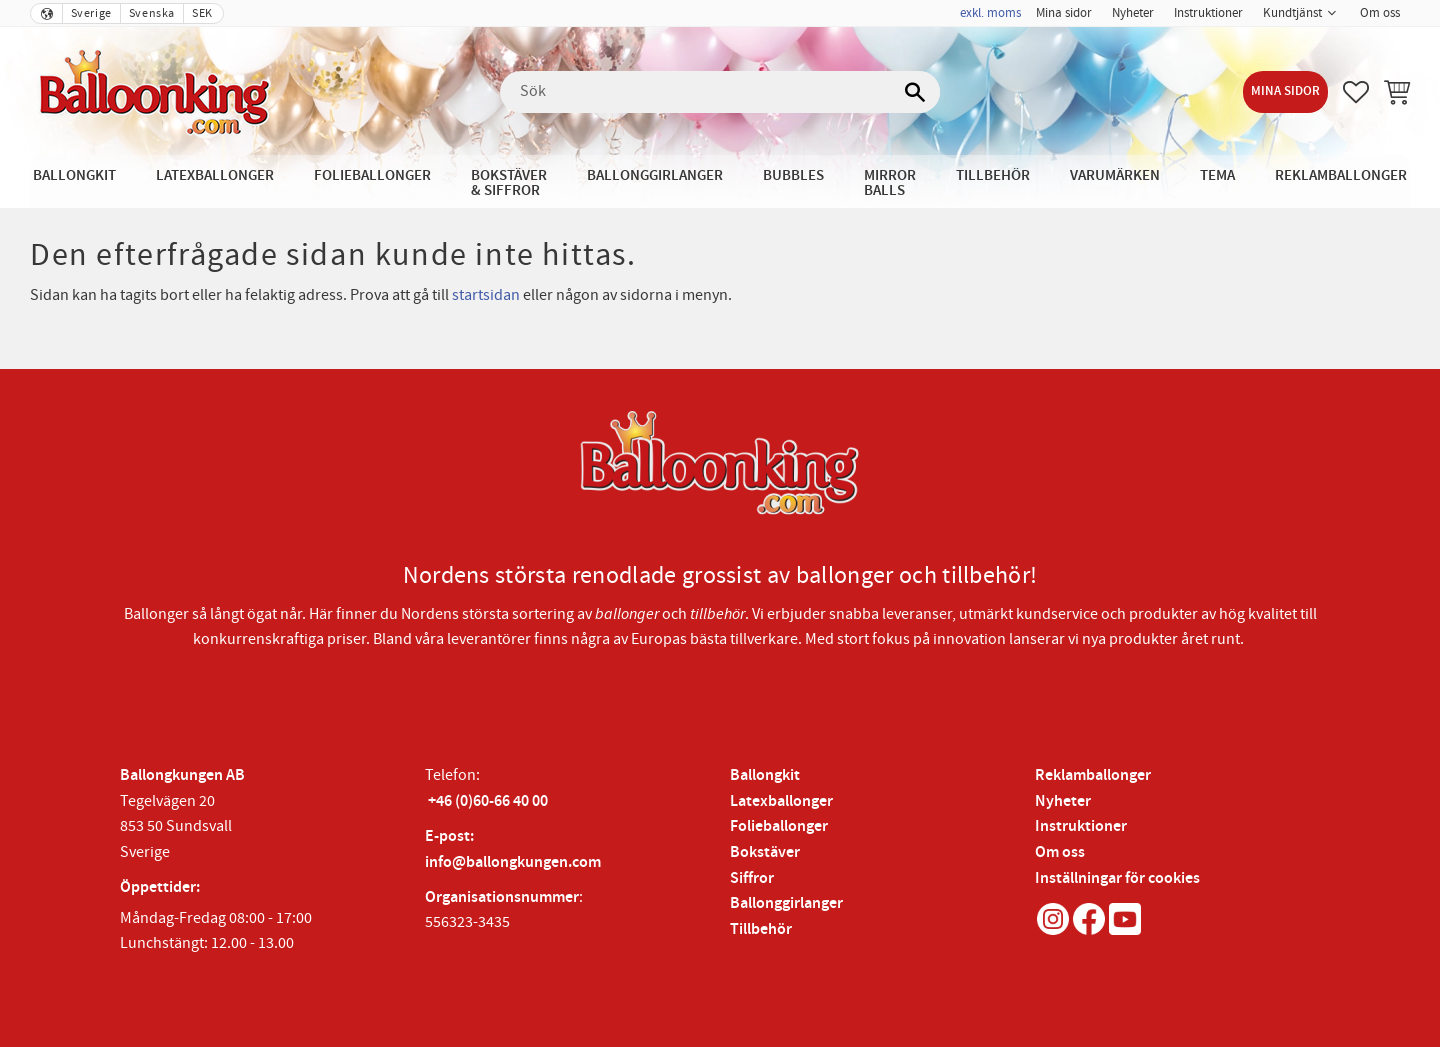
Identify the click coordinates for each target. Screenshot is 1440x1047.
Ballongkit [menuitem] (74, 175)
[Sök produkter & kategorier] (720, 92)
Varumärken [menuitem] (1115, 175)
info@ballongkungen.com (513, 862)
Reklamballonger (1093, 775)
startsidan (486, 295)
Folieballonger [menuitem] (372, 175)
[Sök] (915, 92)
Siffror (752, 878)
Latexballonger (781, 801)
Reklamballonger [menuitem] (1341, 175)
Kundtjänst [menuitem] (1292, 13)
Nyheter (1063, 801)
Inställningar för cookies (1117, 878)
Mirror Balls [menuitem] (890, 183)
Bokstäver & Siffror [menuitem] (509, 183)
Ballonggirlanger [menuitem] (655, 175)
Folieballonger (779, 826)
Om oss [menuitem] (1380, 13)
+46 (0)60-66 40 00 (488, 801)
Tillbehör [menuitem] (993, 175)
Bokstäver (765, 852)
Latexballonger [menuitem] (215, 175)
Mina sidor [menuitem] (1064, 13)
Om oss (1060, 852)
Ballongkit (765, 775)
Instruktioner (1081, 826)
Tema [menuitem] (1217, 175)
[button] (1356, 92)
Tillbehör (761, 929)
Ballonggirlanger (786, 903)
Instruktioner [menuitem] (1208, 13)
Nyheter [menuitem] (1133, 13)
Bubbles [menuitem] (793, 175)
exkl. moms (990, 13)
